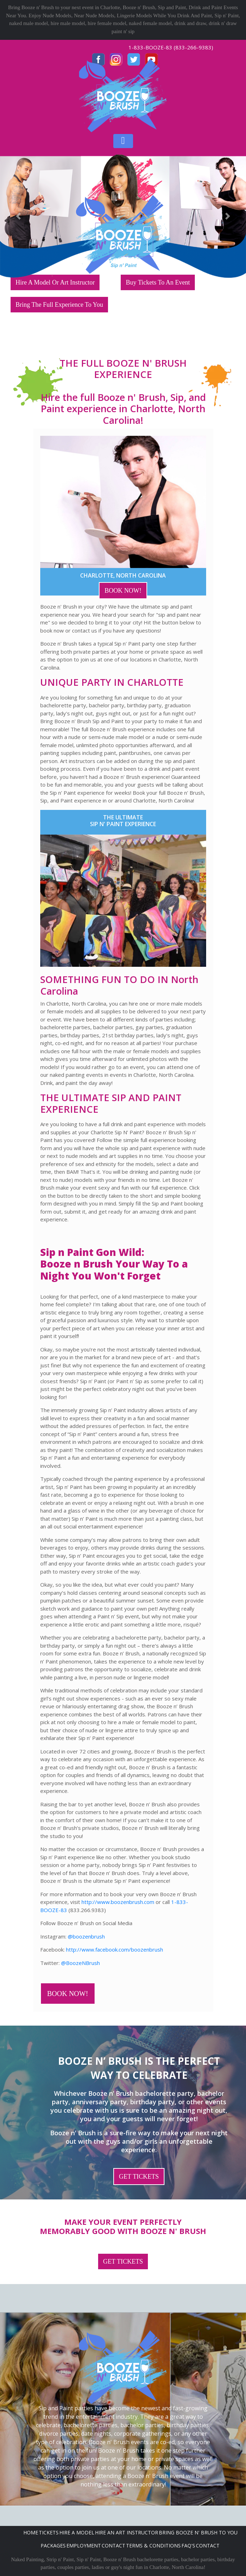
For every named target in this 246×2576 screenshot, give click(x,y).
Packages (53, 2545)
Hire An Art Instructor (126, 2532)
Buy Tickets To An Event (158, 282)
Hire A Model (76, 2532)
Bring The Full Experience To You (59, 304)
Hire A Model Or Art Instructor (55, 282)
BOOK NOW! (122, 590)
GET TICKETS (139, 2176)
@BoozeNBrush (80, 1962)
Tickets (49, 2532)
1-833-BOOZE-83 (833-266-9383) (170, 47)
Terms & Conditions (153, 2545)
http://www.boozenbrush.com (118, 1901)
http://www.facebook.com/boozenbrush (114, 1949)
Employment (83, 2545)
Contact (113, 2545)
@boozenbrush (86, 1936)
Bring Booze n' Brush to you (198, 2532)
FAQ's (188, 2545)
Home (30, 2532)
